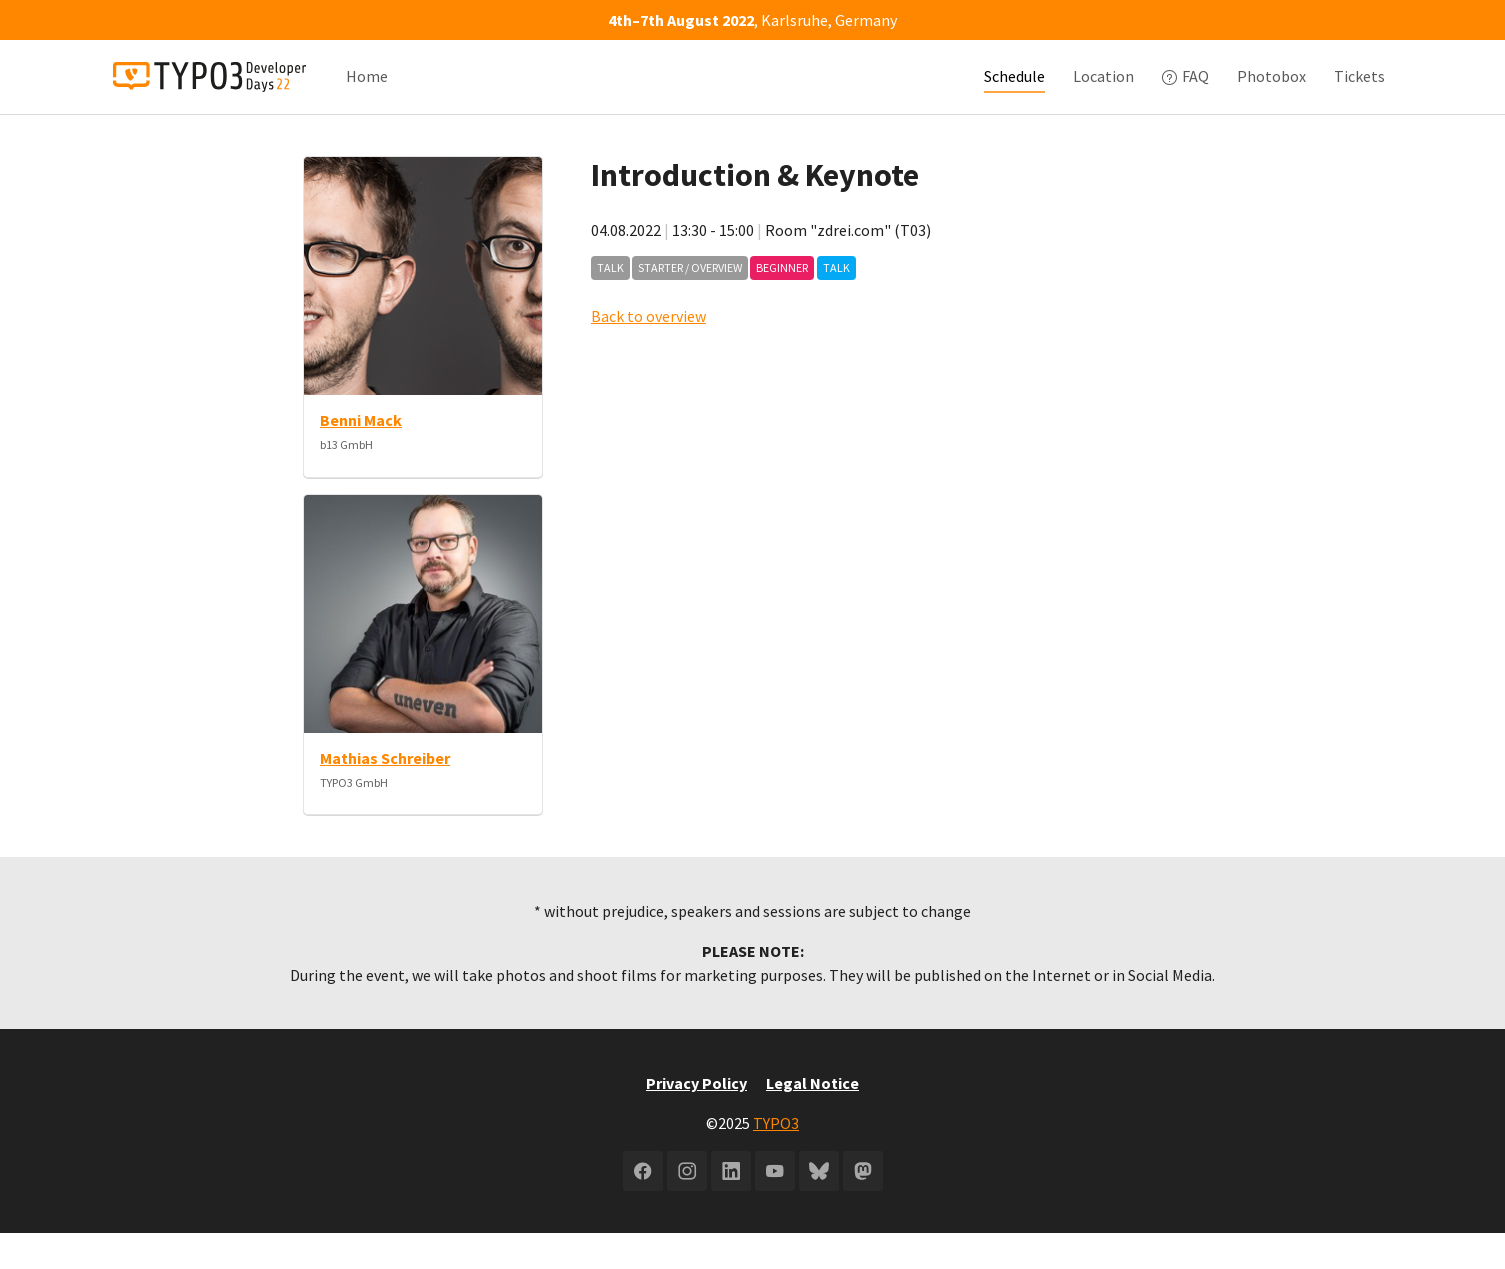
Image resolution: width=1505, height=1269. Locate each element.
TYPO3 (776, 1159)
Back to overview (648, 352)
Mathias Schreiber (385, 794)
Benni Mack (361, 456)
